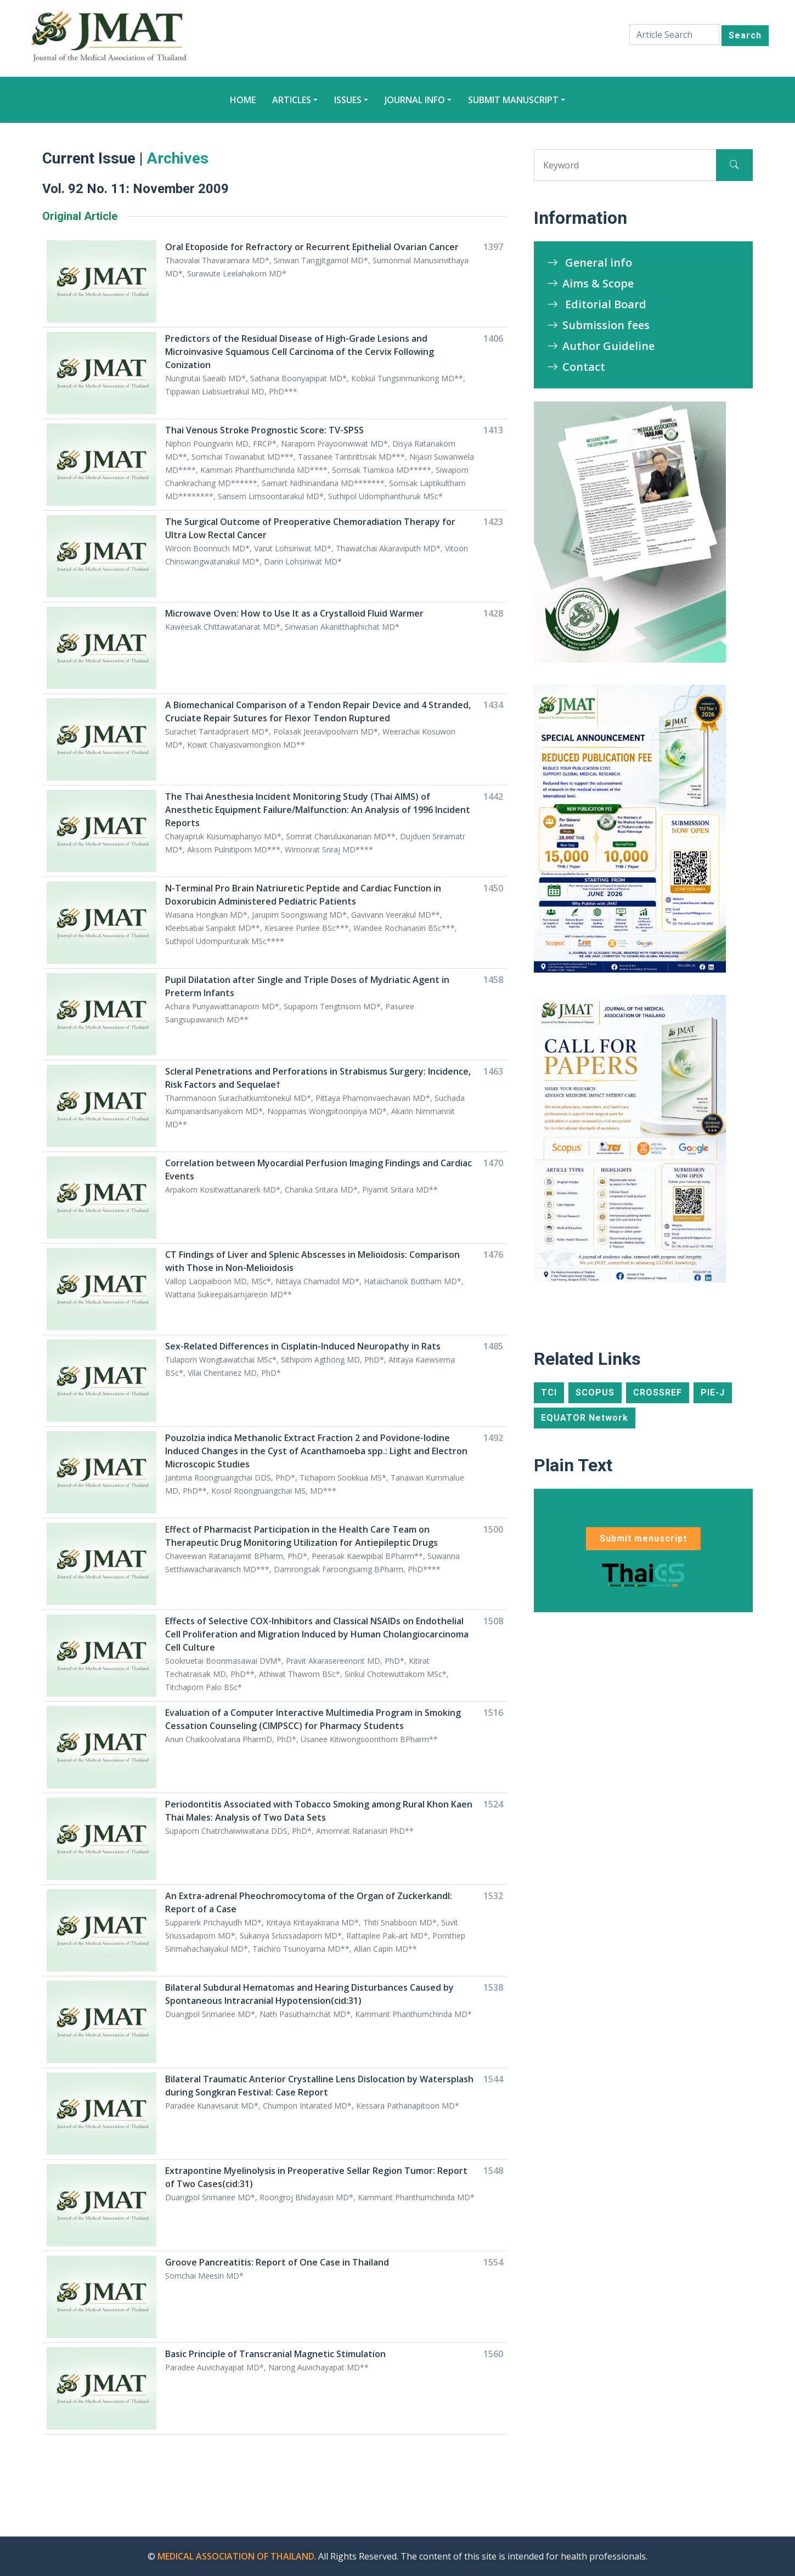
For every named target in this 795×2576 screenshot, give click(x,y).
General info (589, 262)
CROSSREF (657, 1392)
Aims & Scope (590, 283)
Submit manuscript (513, 100)
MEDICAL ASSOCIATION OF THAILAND (235, 2556)
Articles (291, 100)
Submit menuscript (643, 1538)
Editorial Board (596, 304)
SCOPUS (595, 1392)
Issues (348, 100)
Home (243, 100)
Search (745, 35)
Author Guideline (601, 345)
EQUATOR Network (584, 1418)
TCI (549, 1392)
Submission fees (598, 325)
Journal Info (415, 100)
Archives (177, 158)
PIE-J (713, 1392)
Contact (576, 366)
